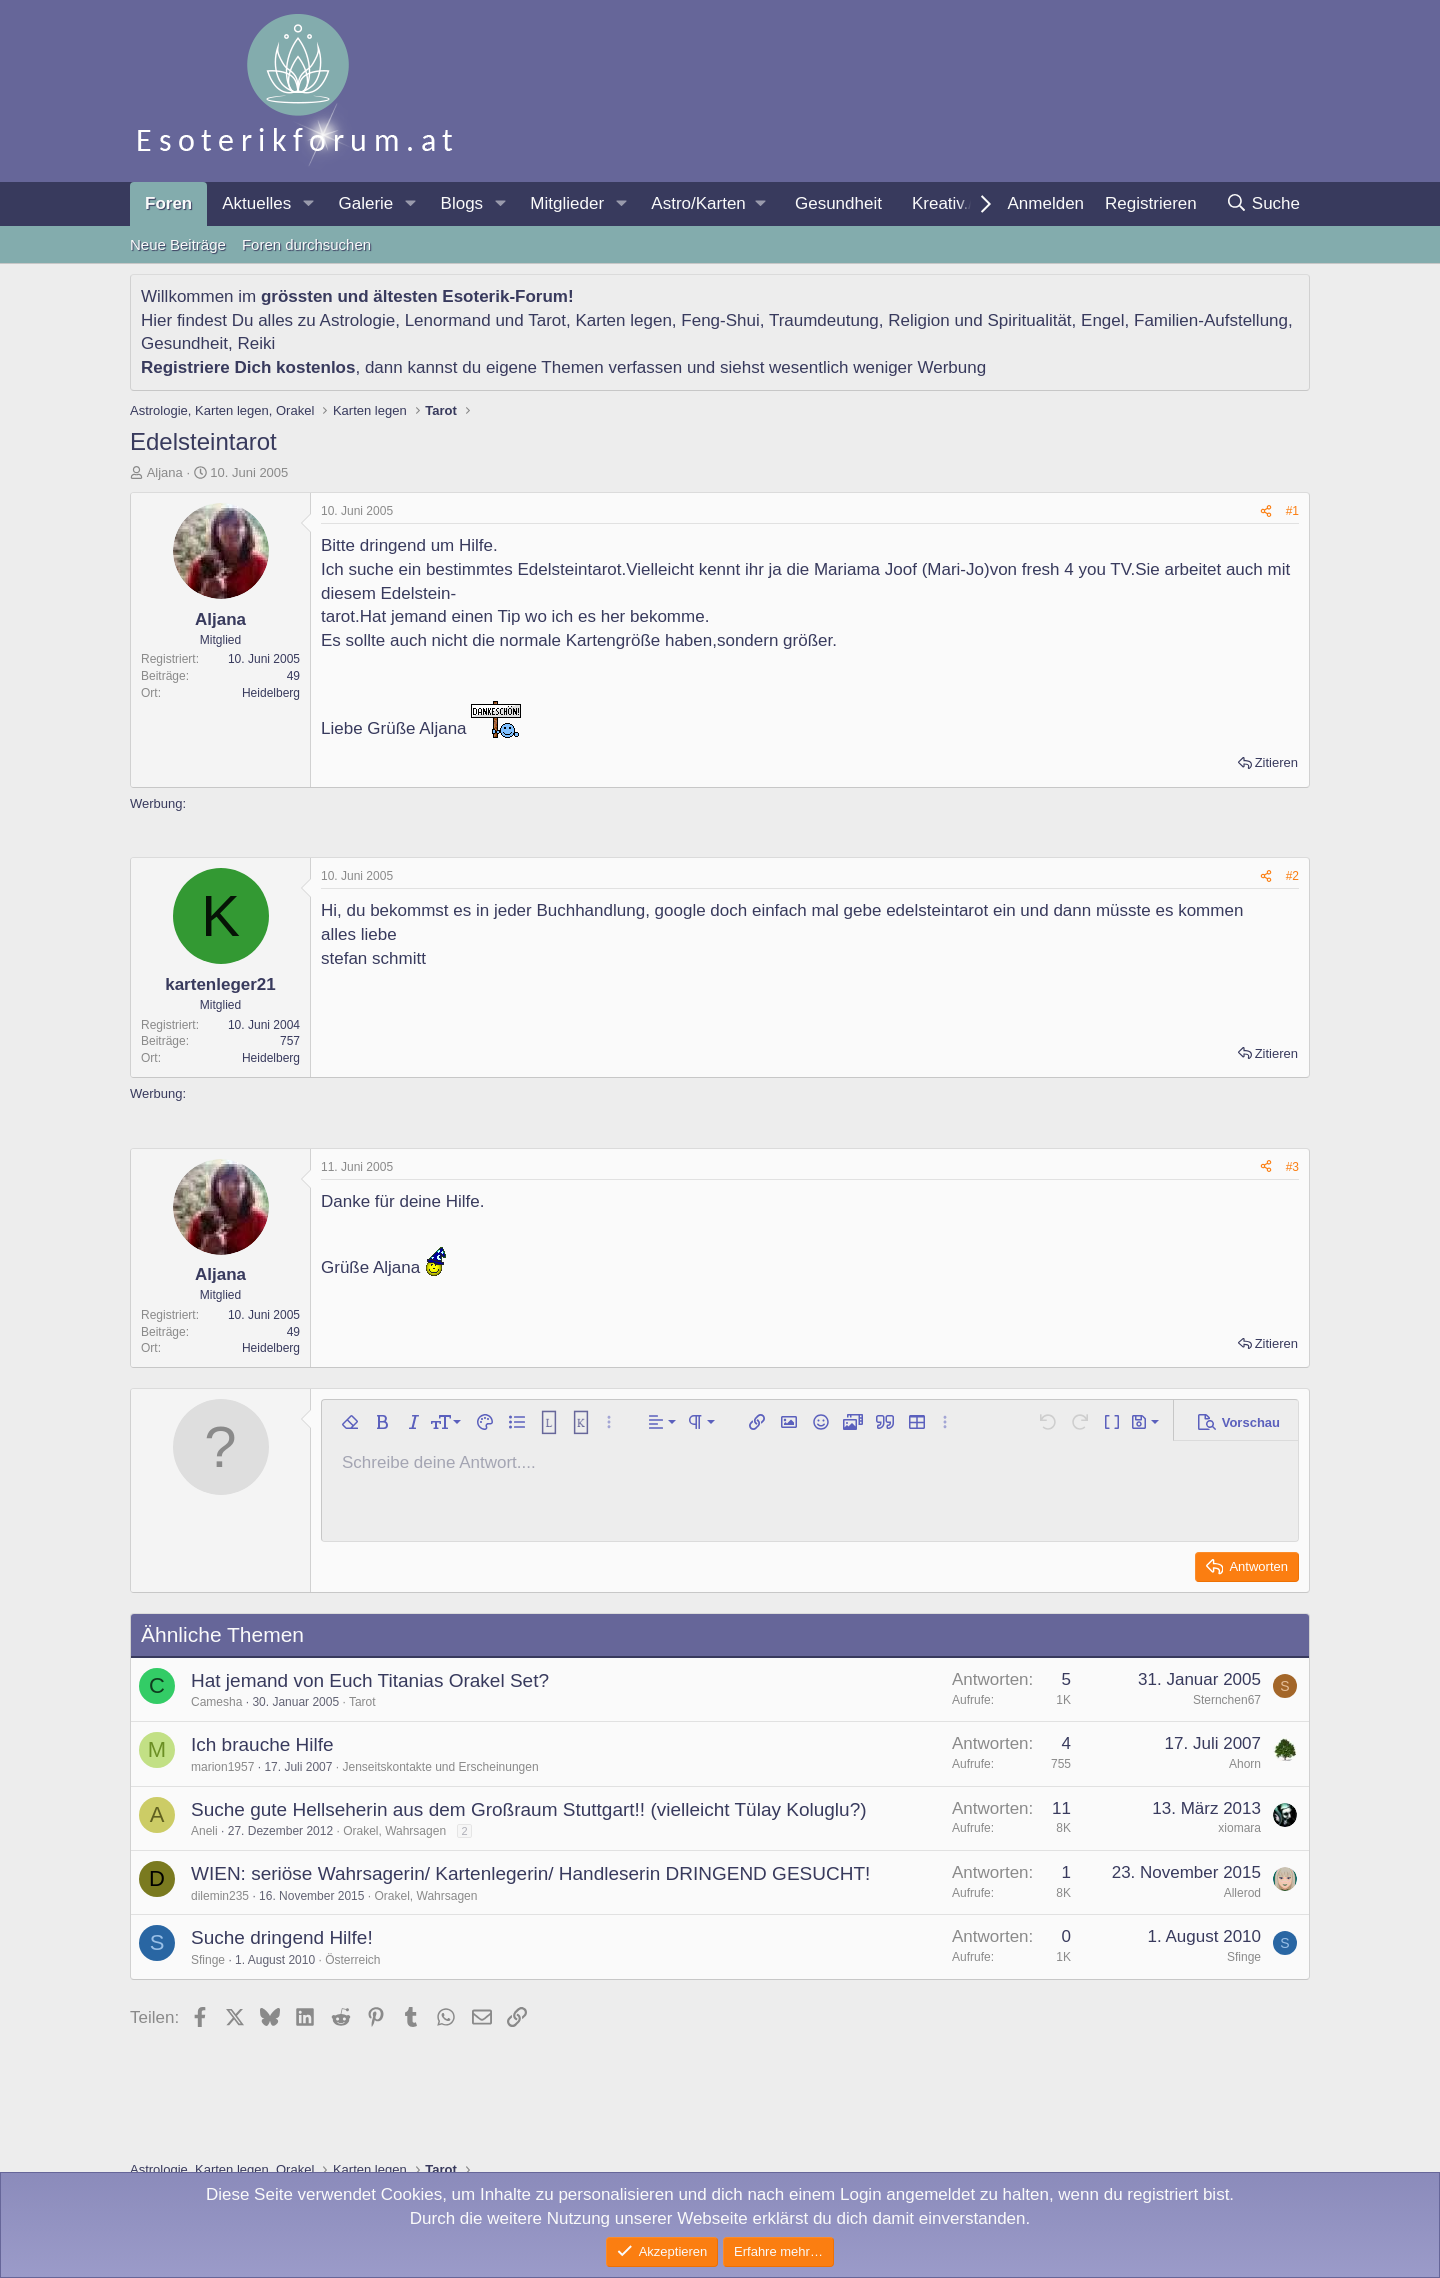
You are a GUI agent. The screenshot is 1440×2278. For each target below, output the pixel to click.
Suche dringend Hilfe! (282, 1937)
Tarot (547, 320)
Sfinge (208, 1960)
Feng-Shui (720, 320)
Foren (168, 203)
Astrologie (358, 320)
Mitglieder (567, 203)
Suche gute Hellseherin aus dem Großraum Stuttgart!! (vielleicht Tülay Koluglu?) (529, 1809)
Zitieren (1276, 762)
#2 (1292, 876)
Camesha (216, 1702)
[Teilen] (1266, 511)
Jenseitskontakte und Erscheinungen (440, 1767)
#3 (1292, 1167)
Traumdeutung (824, 320)
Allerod (1242, 1893)
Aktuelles (256, 203)
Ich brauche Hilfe (262, 1744)
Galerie (365, 203)
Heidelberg (271, 693)
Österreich (352, 1960)
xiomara (1239, 1828)
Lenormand (448, 320)
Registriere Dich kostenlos (248, 367)
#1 (1292, 511)
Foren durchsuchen (306, 244)
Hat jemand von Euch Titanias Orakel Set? (370, 1680)
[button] (308, 204)
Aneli (204, 1831)
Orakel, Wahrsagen (394, 1831)
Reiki (256, 343)
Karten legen (623, 320)
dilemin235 (220, 1896)
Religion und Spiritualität (979, 320)
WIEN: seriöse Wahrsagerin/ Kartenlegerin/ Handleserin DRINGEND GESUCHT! (530, 1873)
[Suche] (1262, 204)
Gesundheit (838, 203)
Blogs (462, 203)
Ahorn (1245, 1764)
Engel (1102, 320)
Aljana (165, 472)
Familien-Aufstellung (1211, 320)
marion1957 (222, 1767)
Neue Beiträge (178, 244)
